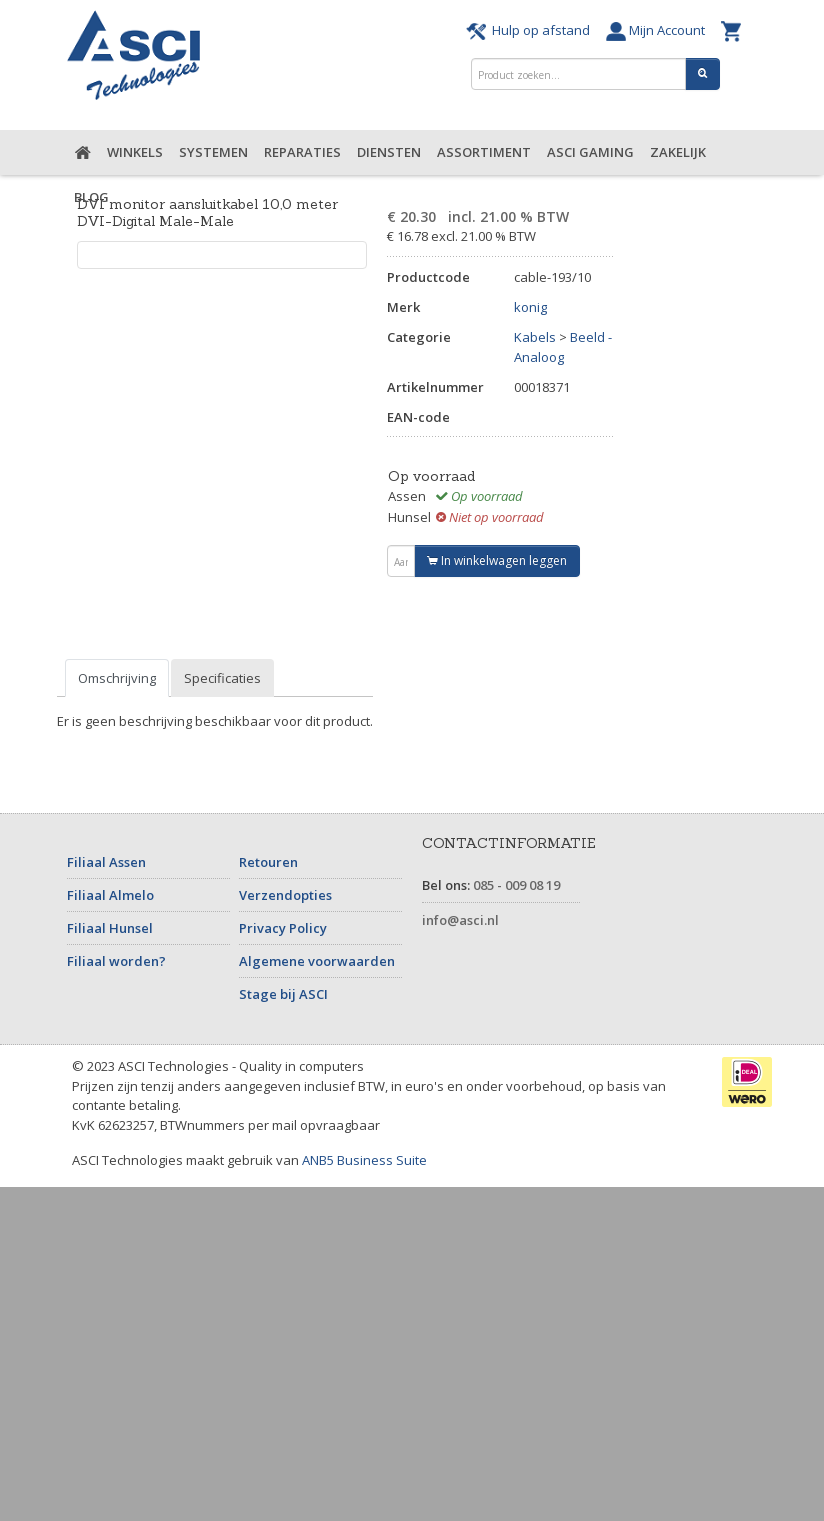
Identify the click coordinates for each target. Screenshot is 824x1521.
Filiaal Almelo (110, 895)
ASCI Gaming (590, 152)
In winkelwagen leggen (497, 560)
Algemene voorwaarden (317, 961)
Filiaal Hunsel (110, 928)
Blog (91, 197)
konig (530, 307)
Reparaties (302, 152)
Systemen (213, 152)
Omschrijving (117, 678)
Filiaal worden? (116, 961)
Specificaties (222, 678)
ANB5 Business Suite (364, 1160)
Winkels (135, 152)
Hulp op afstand (531, 30)
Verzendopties (285, 895)
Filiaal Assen (106, 862)
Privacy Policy (283, 928)
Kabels (535, 337)
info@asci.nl (460, 920)
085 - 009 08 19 (516, 885)
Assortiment (484, 152)
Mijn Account (658, 30)
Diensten (389, 152)
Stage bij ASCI (283, 994)
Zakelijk (678, 152)
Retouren (268, 862)
